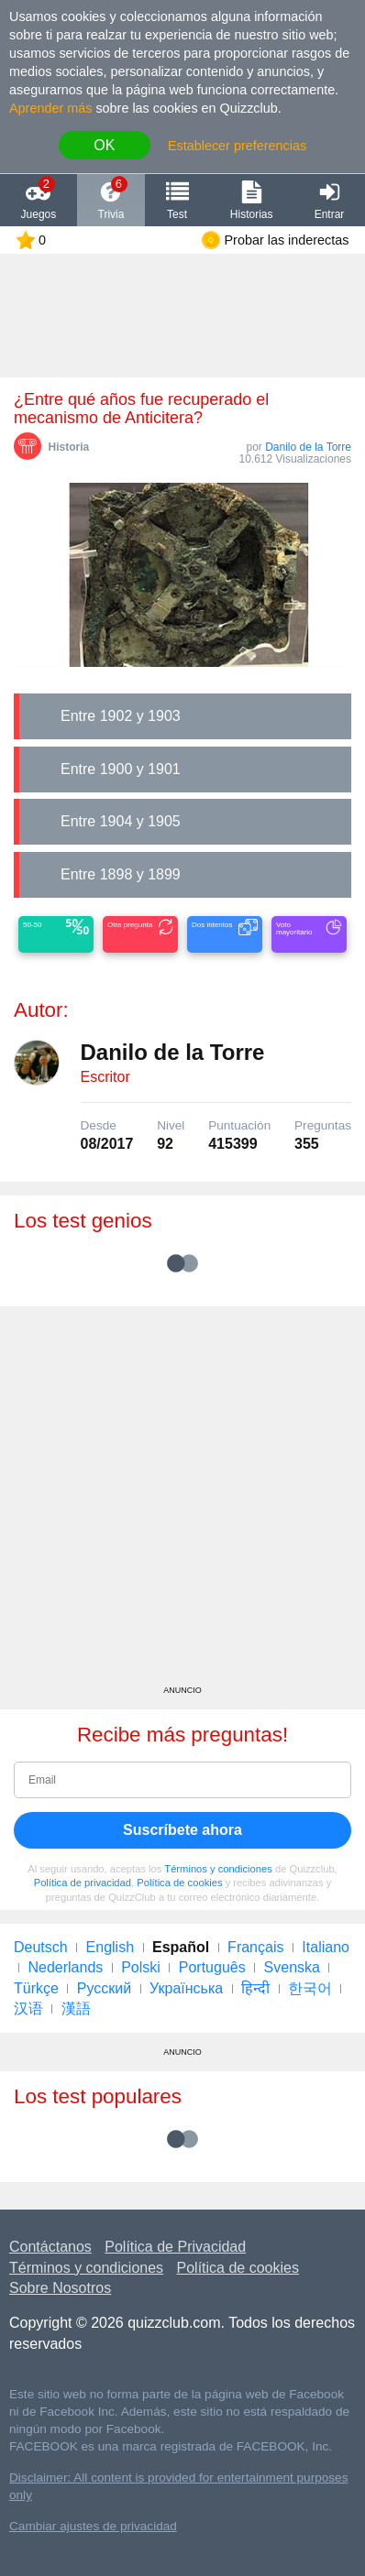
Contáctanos (50, 2246)
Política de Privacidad (175, 2246)
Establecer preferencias (237, 145)
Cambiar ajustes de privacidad (93, 2526)
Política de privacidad (82, 1882)
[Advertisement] (182, 1502)
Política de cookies (179, 1882)
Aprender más (50, 108)
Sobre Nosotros (60, 2288)
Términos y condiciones (218, 1868)
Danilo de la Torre (308, 447)
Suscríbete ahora (182, 1830)
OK (104, 145)
